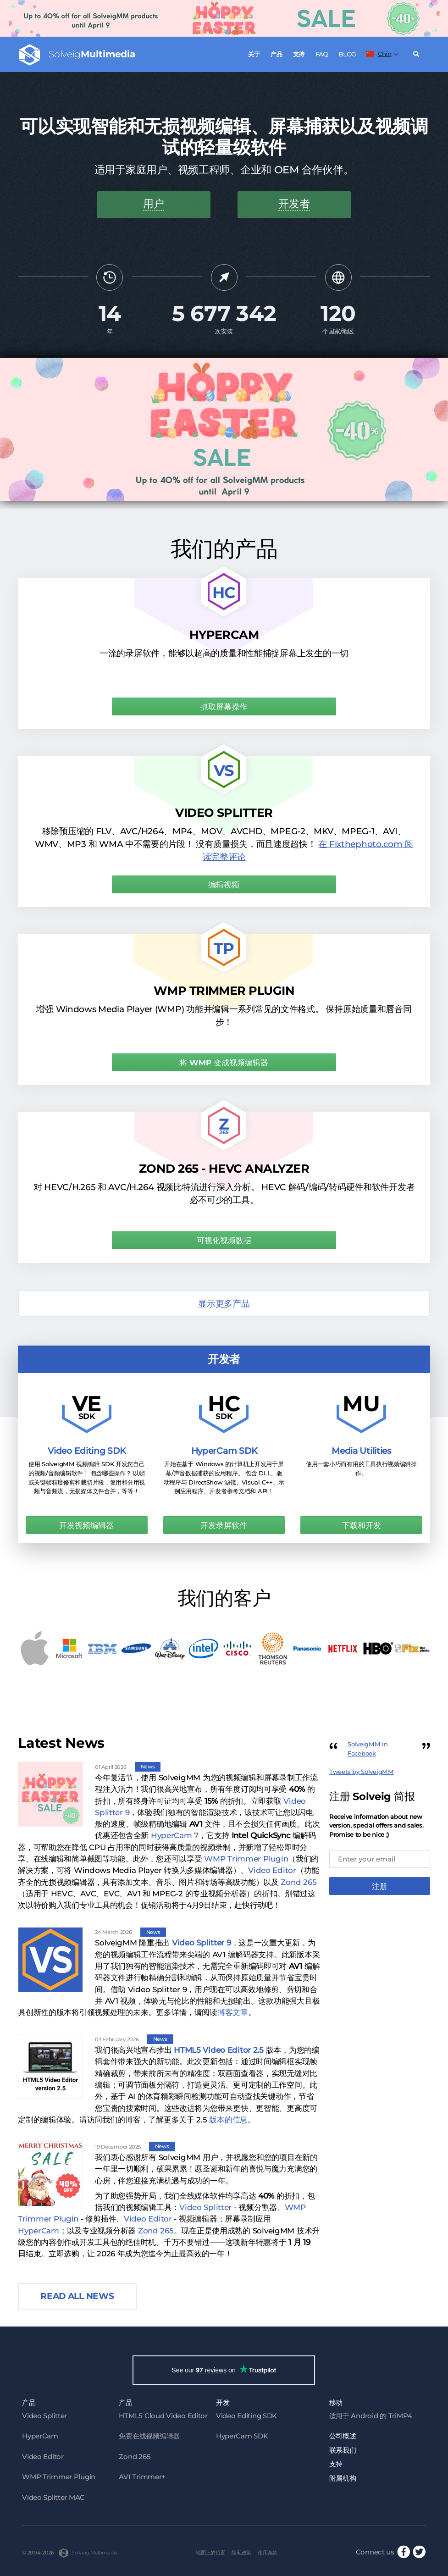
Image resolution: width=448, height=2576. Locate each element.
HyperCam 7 (175, 1835)
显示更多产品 (223, 1303)
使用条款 (269, 2552)
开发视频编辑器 (86, 1525)
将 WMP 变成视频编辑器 (223, 1062)
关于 (254, 54)
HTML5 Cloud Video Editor (163, 2415)
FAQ (321, 54)
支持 (298, 54)
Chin (379, 53)
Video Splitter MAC (53, 2497)
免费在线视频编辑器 (149, 2436)
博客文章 (232, 2012)
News (148, 1766)
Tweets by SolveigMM (361, 1771)
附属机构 (342, 2478)
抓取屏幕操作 (223, 706)
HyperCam (38, 2230)
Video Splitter (205, 2207)
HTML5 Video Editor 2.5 (219, 2050)
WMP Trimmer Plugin (246, 1858)
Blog (347, 54)
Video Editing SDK (246, 2415)
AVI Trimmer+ (142, 2476)
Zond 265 (298, 1882)
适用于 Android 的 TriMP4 (371, 2415)
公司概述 (342, 2436)
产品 (276, 54)
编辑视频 (223, 884)
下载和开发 (361, 1525)
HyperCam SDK (242, 2436)
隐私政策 (243, 2552)
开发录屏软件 (223, 1525)
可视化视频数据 (224, 1240)
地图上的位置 (211, 2552)
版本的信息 (228, 2119)
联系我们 (342, 2450)
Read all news (77, 2296)
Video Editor (272, 1870)
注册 (379, 1886)
